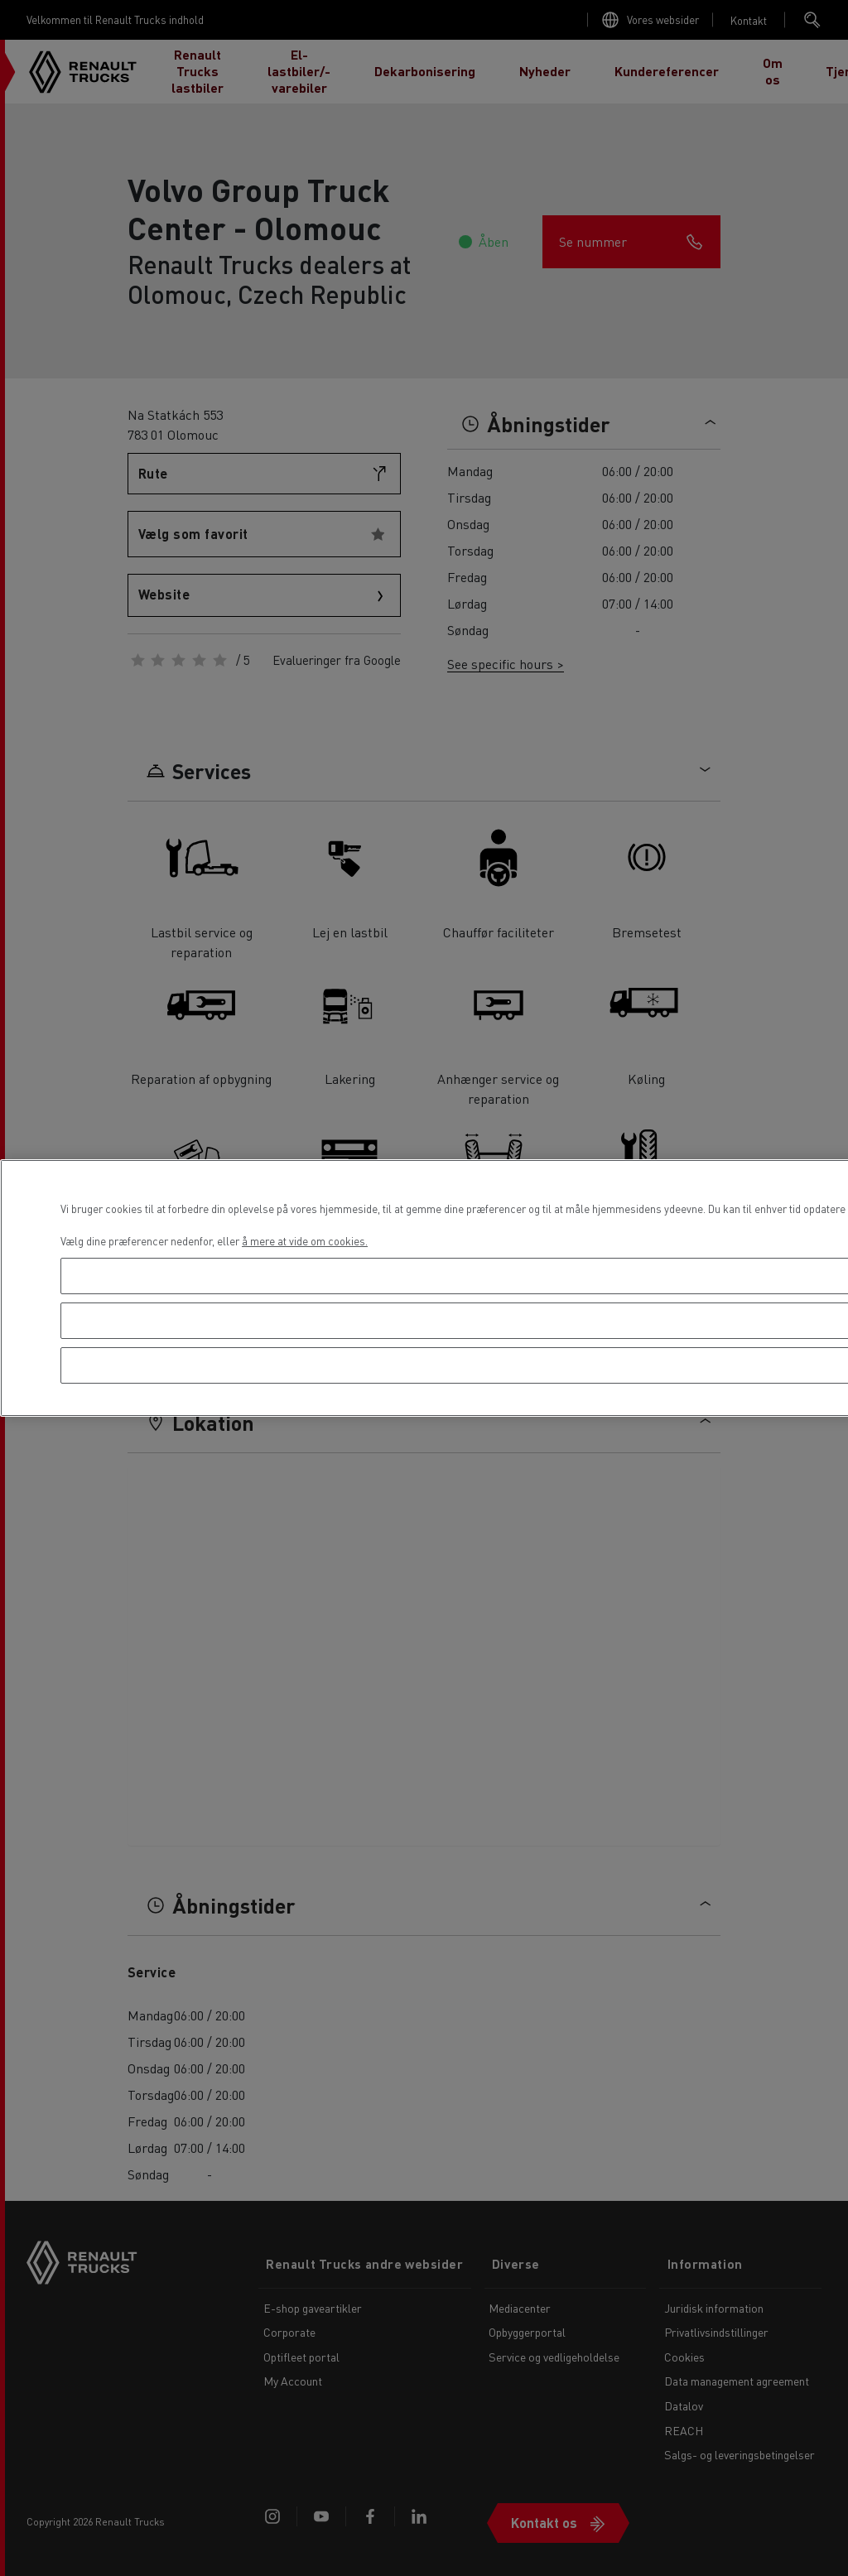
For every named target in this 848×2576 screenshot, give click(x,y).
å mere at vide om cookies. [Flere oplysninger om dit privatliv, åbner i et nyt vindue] (305, 1241)
